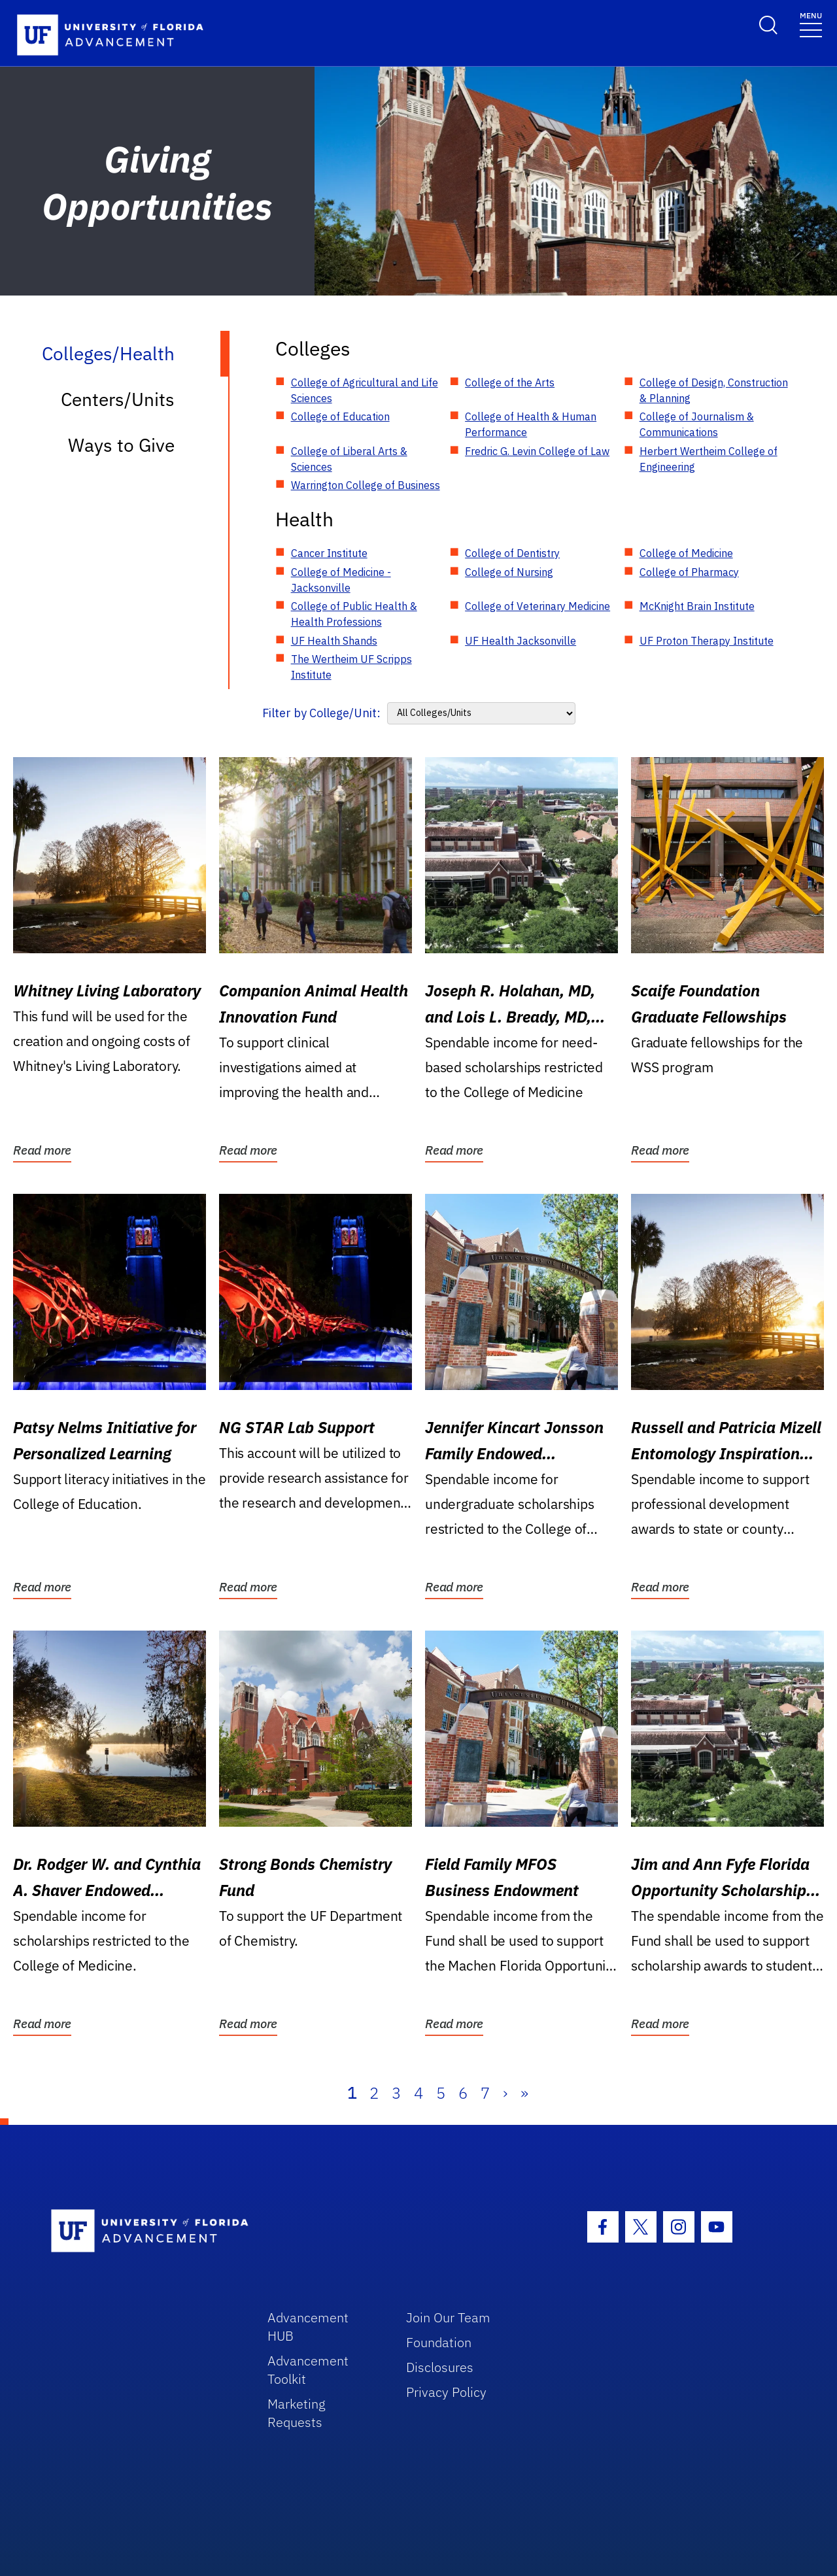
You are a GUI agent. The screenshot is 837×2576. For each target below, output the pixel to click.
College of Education (340, 416)
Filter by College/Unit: (321, 712)
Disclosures (439, 2367)
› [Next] (505, 2092)
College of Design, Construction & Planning (714, 390)
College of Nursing (509, 572)
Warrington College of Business (365, 485)
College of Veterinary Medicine (537, 606)
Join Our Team (448, 2317)
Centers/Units (118, 399)
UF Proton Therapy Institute (707, 640)
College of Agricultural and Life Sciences (364, 390)
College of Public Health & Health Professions (354, 614)
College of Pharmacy (689, 572)
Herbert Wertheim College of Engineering (708, 459)
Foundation (438, 2342)
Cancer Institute (329, 553)
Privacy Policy (446, 2392)
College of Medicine (686, 553)
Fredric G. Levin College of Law (537, 451)
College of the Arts (510, 382)
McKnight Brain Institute (697, 606)
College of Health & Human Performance (530, 424)
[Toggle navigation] (811, 24)
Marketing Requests (296, 2413)
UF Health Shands (334, 640)
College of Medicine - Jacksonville (341, 580)
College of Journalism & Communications (697, 424)
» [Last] (524, 2092)
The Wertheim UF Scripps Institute (351, 666)
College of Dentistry (512, 553)
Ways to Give (121, 445)
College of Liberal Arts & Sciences (349, 459)
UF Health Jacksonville (520, 640)
